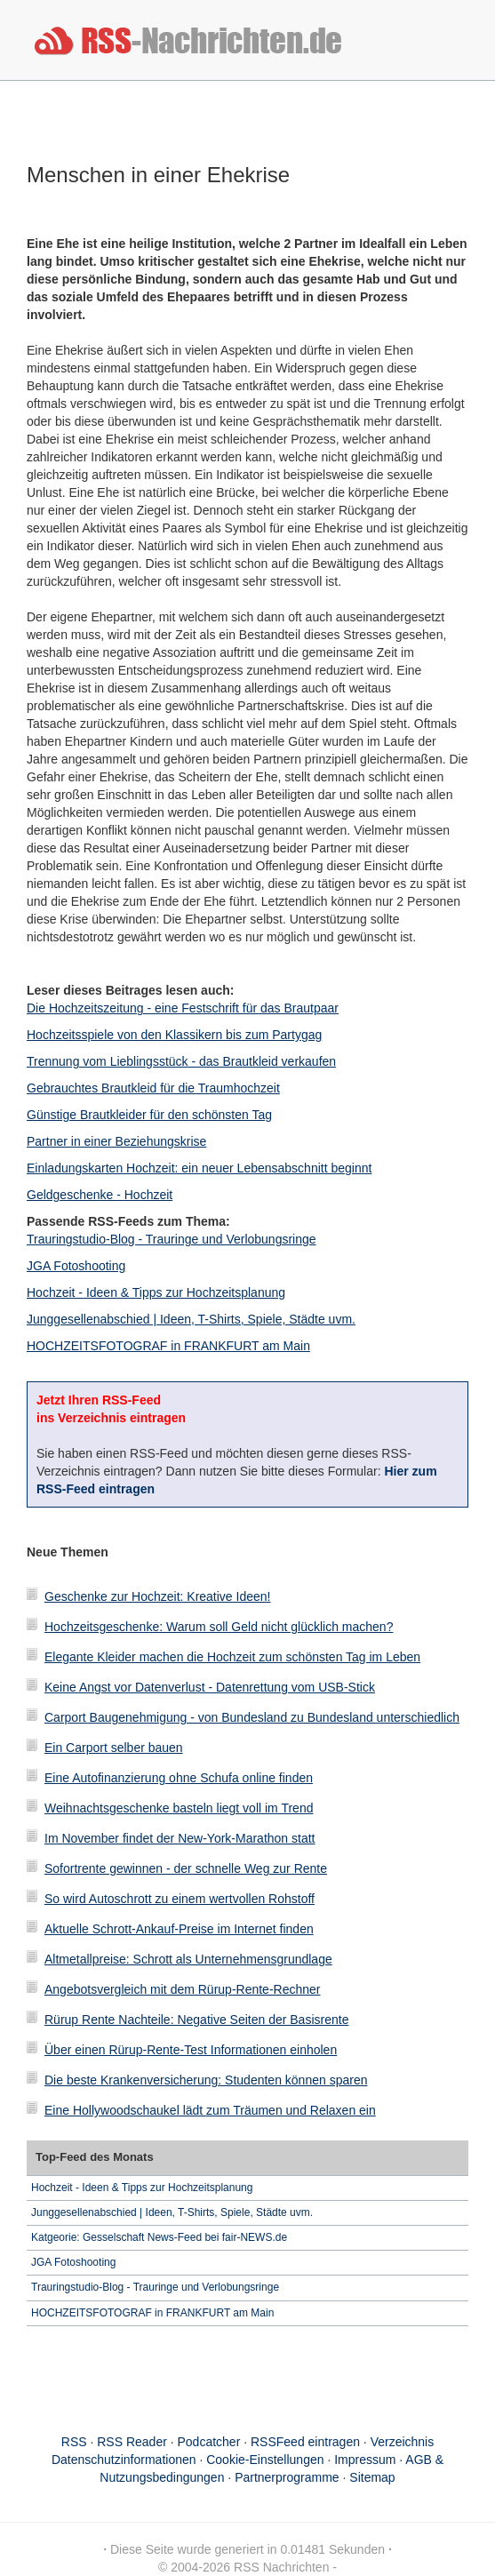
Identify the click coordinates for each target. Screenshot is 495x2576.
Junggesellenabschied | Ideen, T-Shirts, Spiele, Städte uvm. (191, 1319)
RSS (74, 2442)
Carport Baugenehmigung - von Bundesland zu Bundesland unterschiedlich (251, 1717)
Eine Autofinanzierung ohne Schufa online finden (178, 1778)
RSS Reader (132, 2442)
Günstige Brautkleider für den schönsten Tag (149, 1115)
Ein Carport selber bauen (113, 1747)
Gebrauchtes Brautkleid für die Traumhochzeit (153, 1088)
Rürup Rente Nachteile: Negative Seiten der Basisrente (196, 2019)
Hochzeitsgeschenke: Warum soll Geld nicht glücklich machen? (218, 1627)
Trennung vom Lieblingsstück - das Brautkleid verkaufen (181, 1061)
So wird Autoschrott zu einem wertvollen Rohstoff (179, 1899)
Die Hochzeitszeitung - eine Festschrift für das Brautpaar (183, 1008)
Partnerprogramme (287, 2477)
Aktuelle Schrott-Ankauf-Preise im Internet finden (179, 1929)
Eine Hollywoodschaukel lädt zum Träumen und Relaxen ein (210, 2110)
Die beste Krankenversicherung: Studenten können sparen (205, 2080)
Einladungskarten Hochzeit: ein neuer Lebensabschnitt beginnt (199, 1168)
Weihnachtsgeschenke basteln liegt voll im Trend (178, 1808)
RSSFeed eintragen (305, 2442)
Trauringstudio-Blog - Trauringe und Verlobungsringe (171, 1239)
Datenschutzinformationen (124, 2459)
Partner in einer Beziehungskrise (116, 1141)
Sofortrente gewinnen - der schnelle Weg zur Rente (185, 1868)
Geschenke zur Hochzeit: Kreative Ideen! (157, 1596)
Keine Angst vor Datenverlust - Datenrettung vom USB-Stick (209, 1687)
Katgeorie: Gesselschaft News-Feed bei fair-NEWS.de (159, 2237)
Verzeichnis (403, 2442)
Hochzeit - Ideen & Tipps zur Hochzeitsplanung (156, 1292)
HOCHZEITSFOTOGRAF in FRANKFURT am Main (168, 1346)
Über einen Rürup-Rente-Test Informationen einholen (190, 2050)
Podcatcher (209, 2442)
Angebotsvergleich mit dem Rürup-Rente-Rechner (182, 1989)
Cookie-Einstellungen (264, 2459)
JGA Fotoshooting (76, 1266)
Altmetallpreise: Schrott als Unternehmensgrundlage (188, 1959)
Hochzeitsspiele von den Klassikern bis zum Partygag (174, 1035)
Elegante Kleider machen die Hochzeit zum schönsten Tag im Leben (232, 1657)
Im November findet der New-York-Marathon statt (179, 1838)
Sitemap (372, 2477)
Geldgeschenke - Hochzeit (99, 1195)
